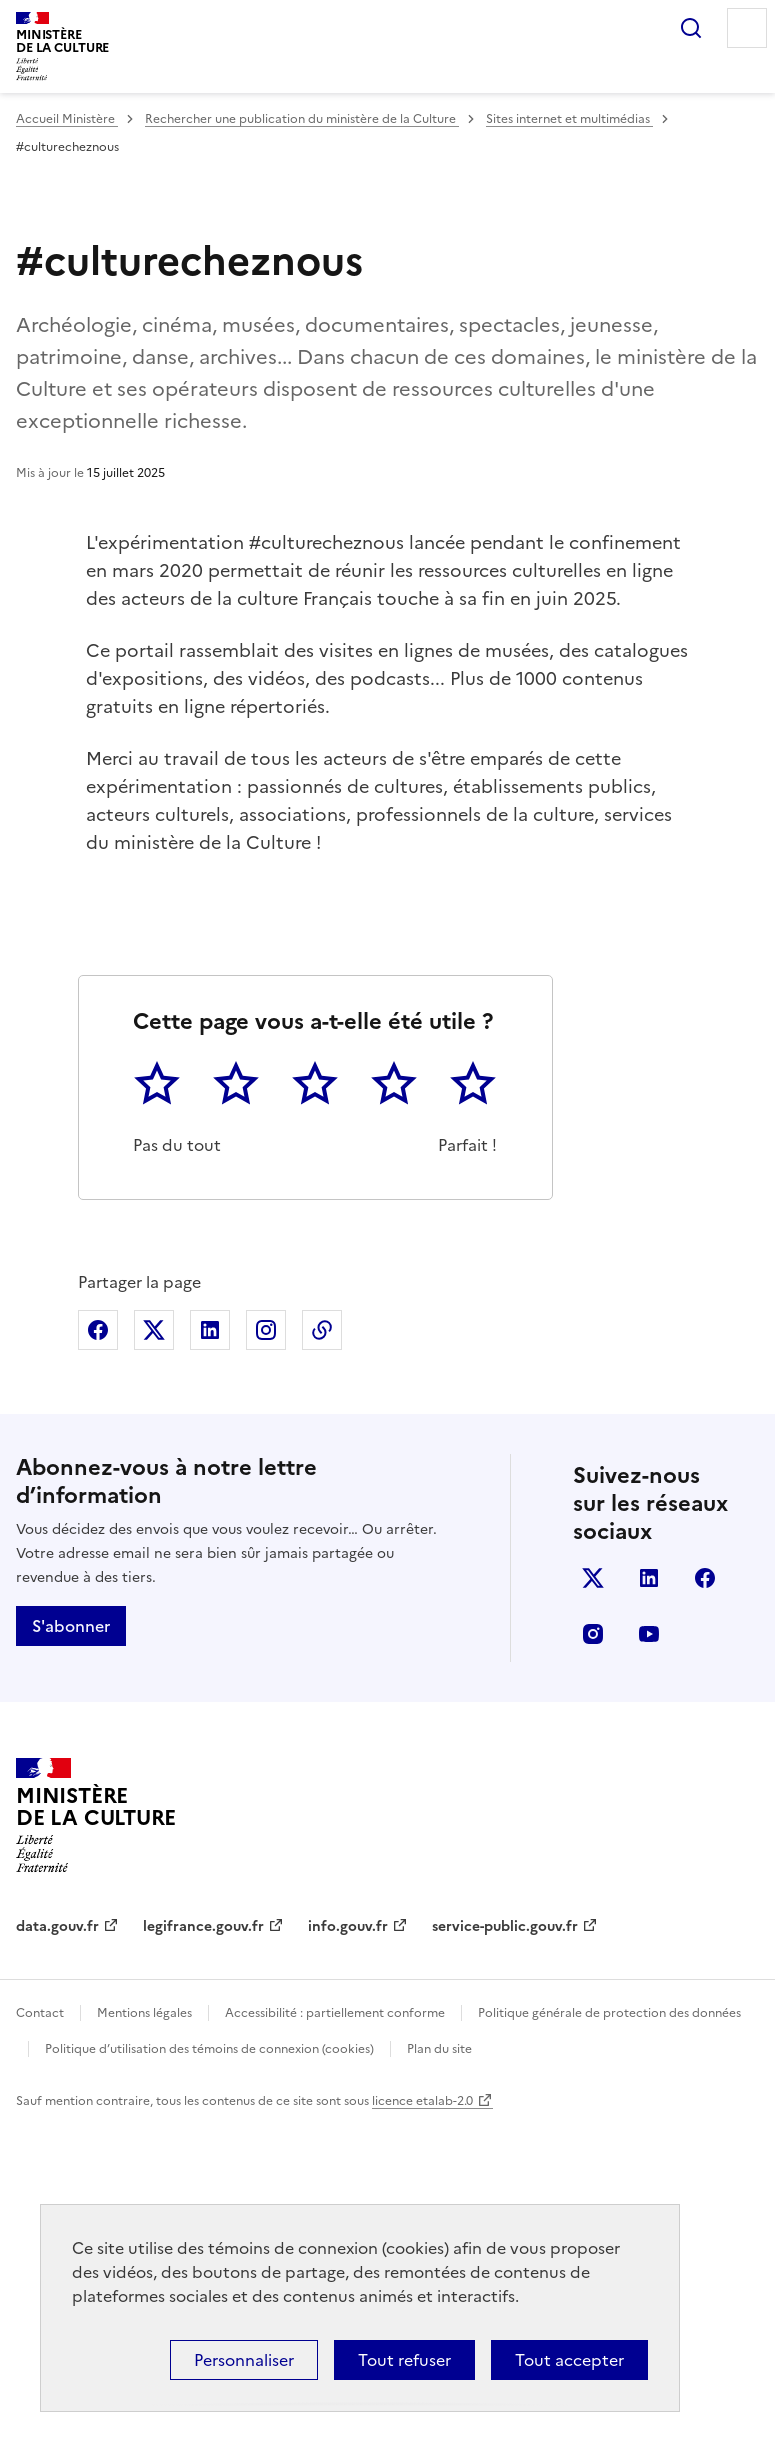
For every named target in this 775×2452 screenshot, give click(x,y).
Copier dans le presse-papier (322, 1656)
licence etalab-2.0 (422, 2426)
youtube (649, 1960)
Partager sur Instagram (266, 1656)
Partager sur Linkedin (210, 1656)
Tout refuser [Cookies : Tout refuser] (404, 2360)
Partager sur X (154, 1656)
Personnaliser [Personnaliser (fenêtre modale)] (244, 2360)
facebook (705, 1904)
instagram (593, 1960)
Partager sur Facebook (98, 1656)
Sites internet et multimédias (569, 119)
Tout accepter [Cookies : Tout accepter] (569, 2360)
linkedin (649, 1904)
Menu (747, 28)
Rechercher (691, 28)
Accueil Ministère (67, 119)
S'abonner (71, 1952)
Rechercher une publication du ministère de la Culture (302, 119)
